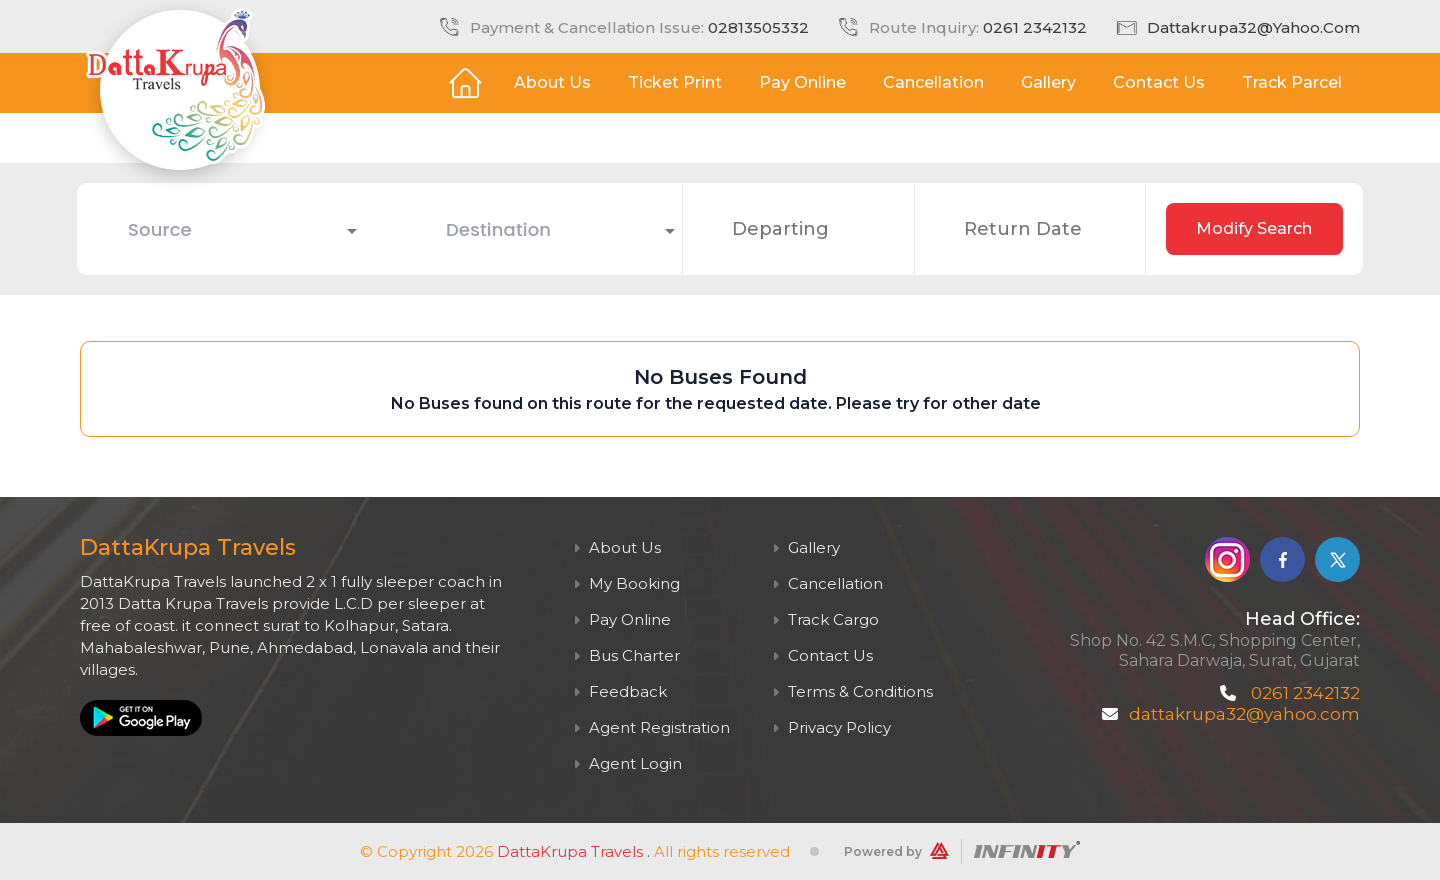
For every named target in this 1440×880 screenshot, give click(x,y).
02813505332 (758, 27)
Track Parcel (1292, 82)
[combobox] (228, 229)
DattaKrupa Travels (570, 851)
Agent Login (627, 763)
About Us (552, 82)
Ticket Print (675, 82)
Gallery (1048, 82)
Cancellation (933, 82)
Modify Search (1254, 228)
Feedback (620, 691)
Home (465, 83)
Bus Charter (626, 655)
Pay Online (802, 82)
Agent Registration (651, 727)
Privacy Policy (831, 727)
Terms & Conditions (852, 691)
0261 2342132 (1035, 27)
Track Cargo (825, 619)
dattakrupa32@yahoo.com (1253, 27)
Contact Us (1159, 82)
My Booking (626, 583)
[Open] (352, 231)
